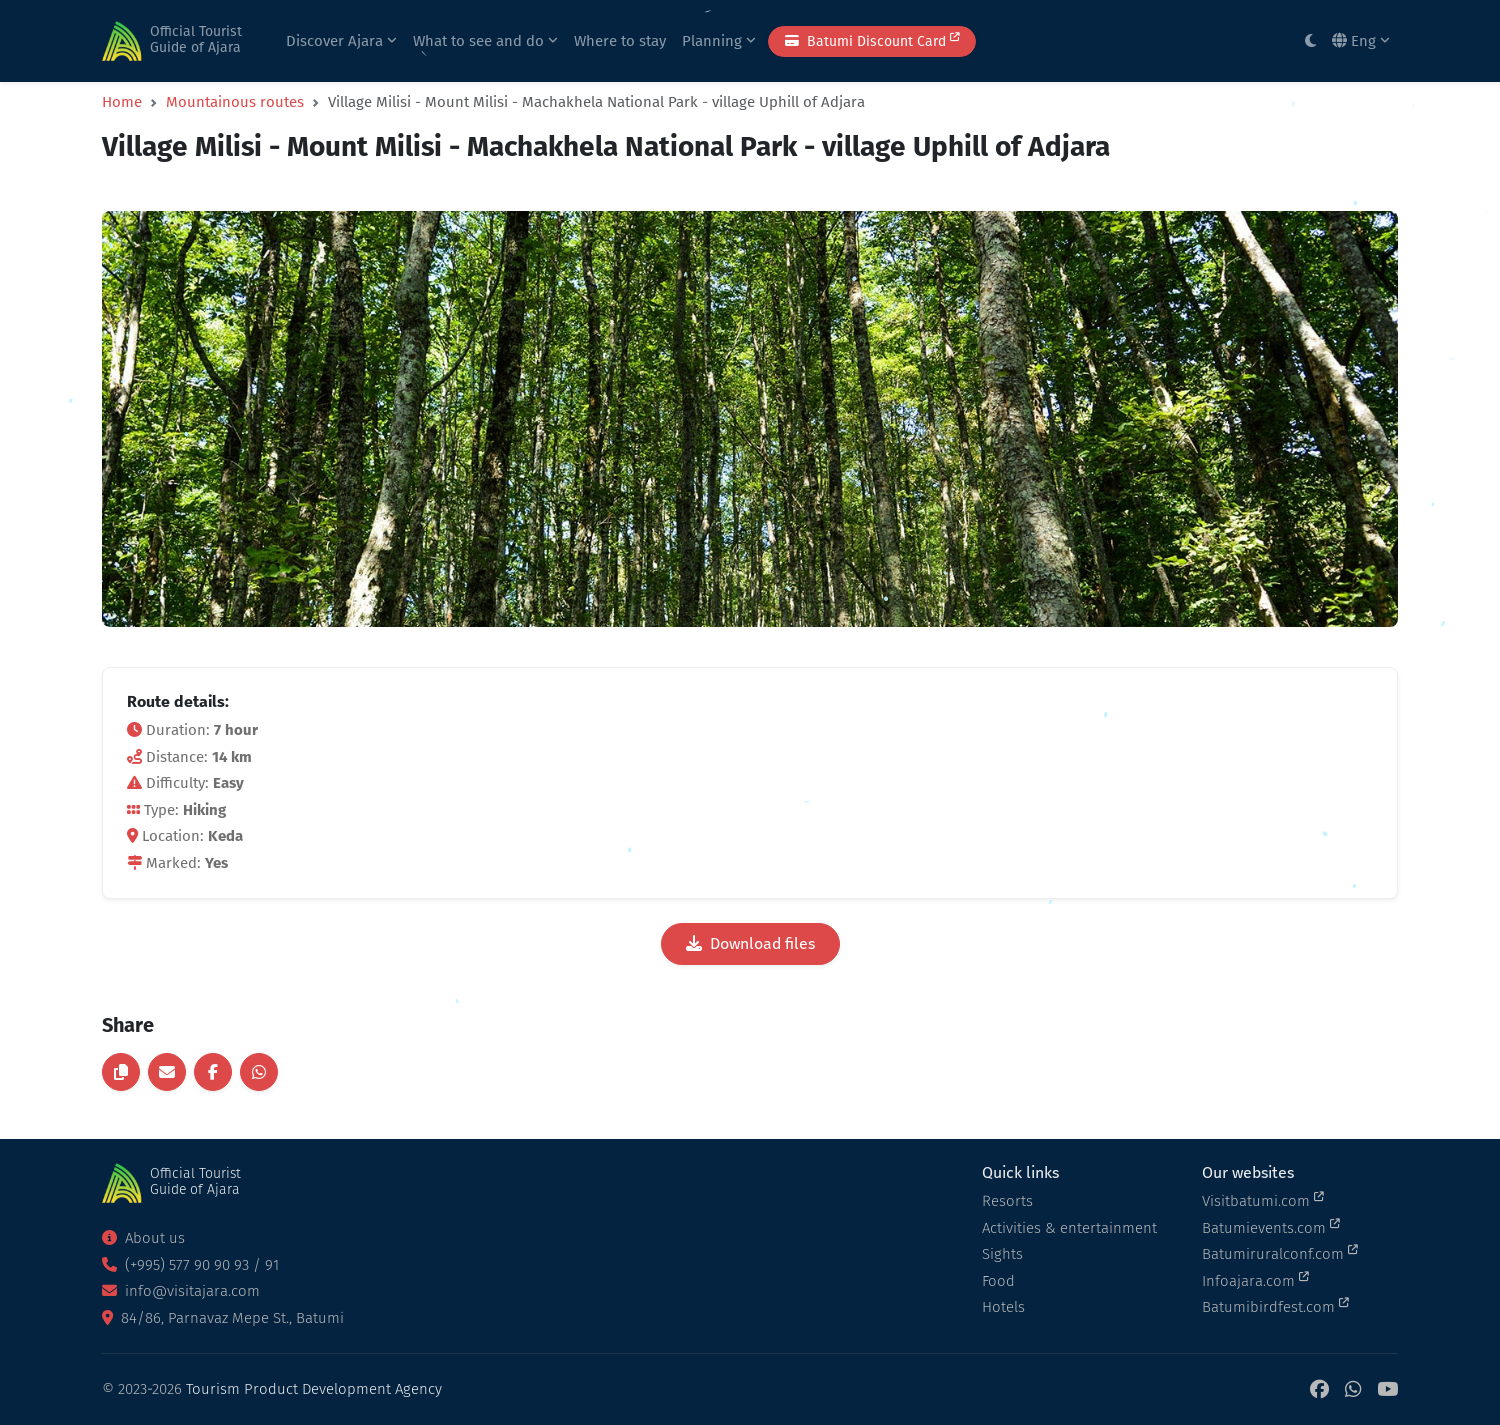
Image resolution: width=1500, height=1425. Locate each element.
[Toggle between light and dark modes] (1310, 41)
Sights (1002, 1254)
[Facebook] (1319, 1389)
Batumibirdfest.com (1275, 1306)
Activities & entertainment (1069, 1228)
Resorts (1007, 1201)
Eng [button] (1361, 41)
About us (143, 1238)
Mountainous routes (235, 102)
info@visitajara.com (181, 1291)
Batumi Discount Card (872, 40)
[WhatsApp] (1353, 1389)
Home (122, 102)
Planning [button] (719, 41)
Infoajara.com (1255, 1280)
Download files (750, 943)
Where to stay (620, 41)
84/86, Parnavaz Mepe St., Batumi (223, 1318)
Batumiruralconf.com (1280, 1253)
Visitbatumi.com (1263, 1200)
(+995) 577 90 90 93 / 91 (190, 1265)
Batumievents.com (1271, 1227)
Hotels (1003, 1307)
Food (998, 1281)
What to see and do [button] (485, 41)
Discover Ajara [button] (341, 41)
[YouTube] (1387, 1389)
